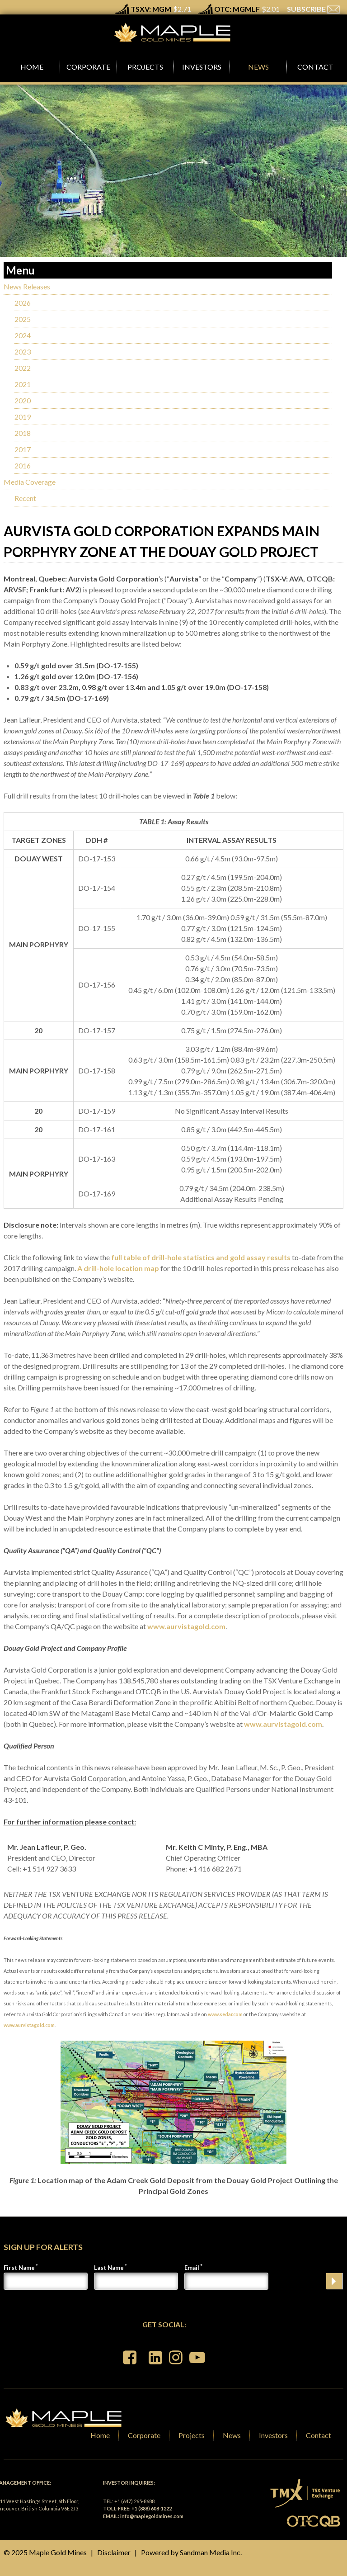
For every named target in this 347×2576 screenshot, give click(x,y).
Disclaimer (114, 2552)
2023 (22, 351)
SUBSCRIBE (313, 9)
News (232, 2435)
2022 (22, 368)
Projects (191, 2435)
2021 (22, 384)
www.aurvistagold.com (186, 1626)
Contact (318, 2435)
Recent (25, 498)
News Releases (27, 286)
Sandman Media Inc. (211, 2552)
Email (191, 2267)
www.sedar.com (225, 2014)
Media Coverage (30, 481)
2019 (22, 416)
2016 (22, 465)
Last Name (109, 2267)
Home (100, 2435)
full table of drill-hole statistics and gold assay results (201, 1257)
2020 (22, 400)
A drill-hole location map (118, 1268)
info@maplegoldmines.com (151, 2516)
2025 (22, 319)
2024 (22, 335)
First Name (19, 2267)
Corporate (144, 2435)
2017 (22, 449)
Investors (273, 2435)
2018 (22, 433)
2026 (22, 302)
